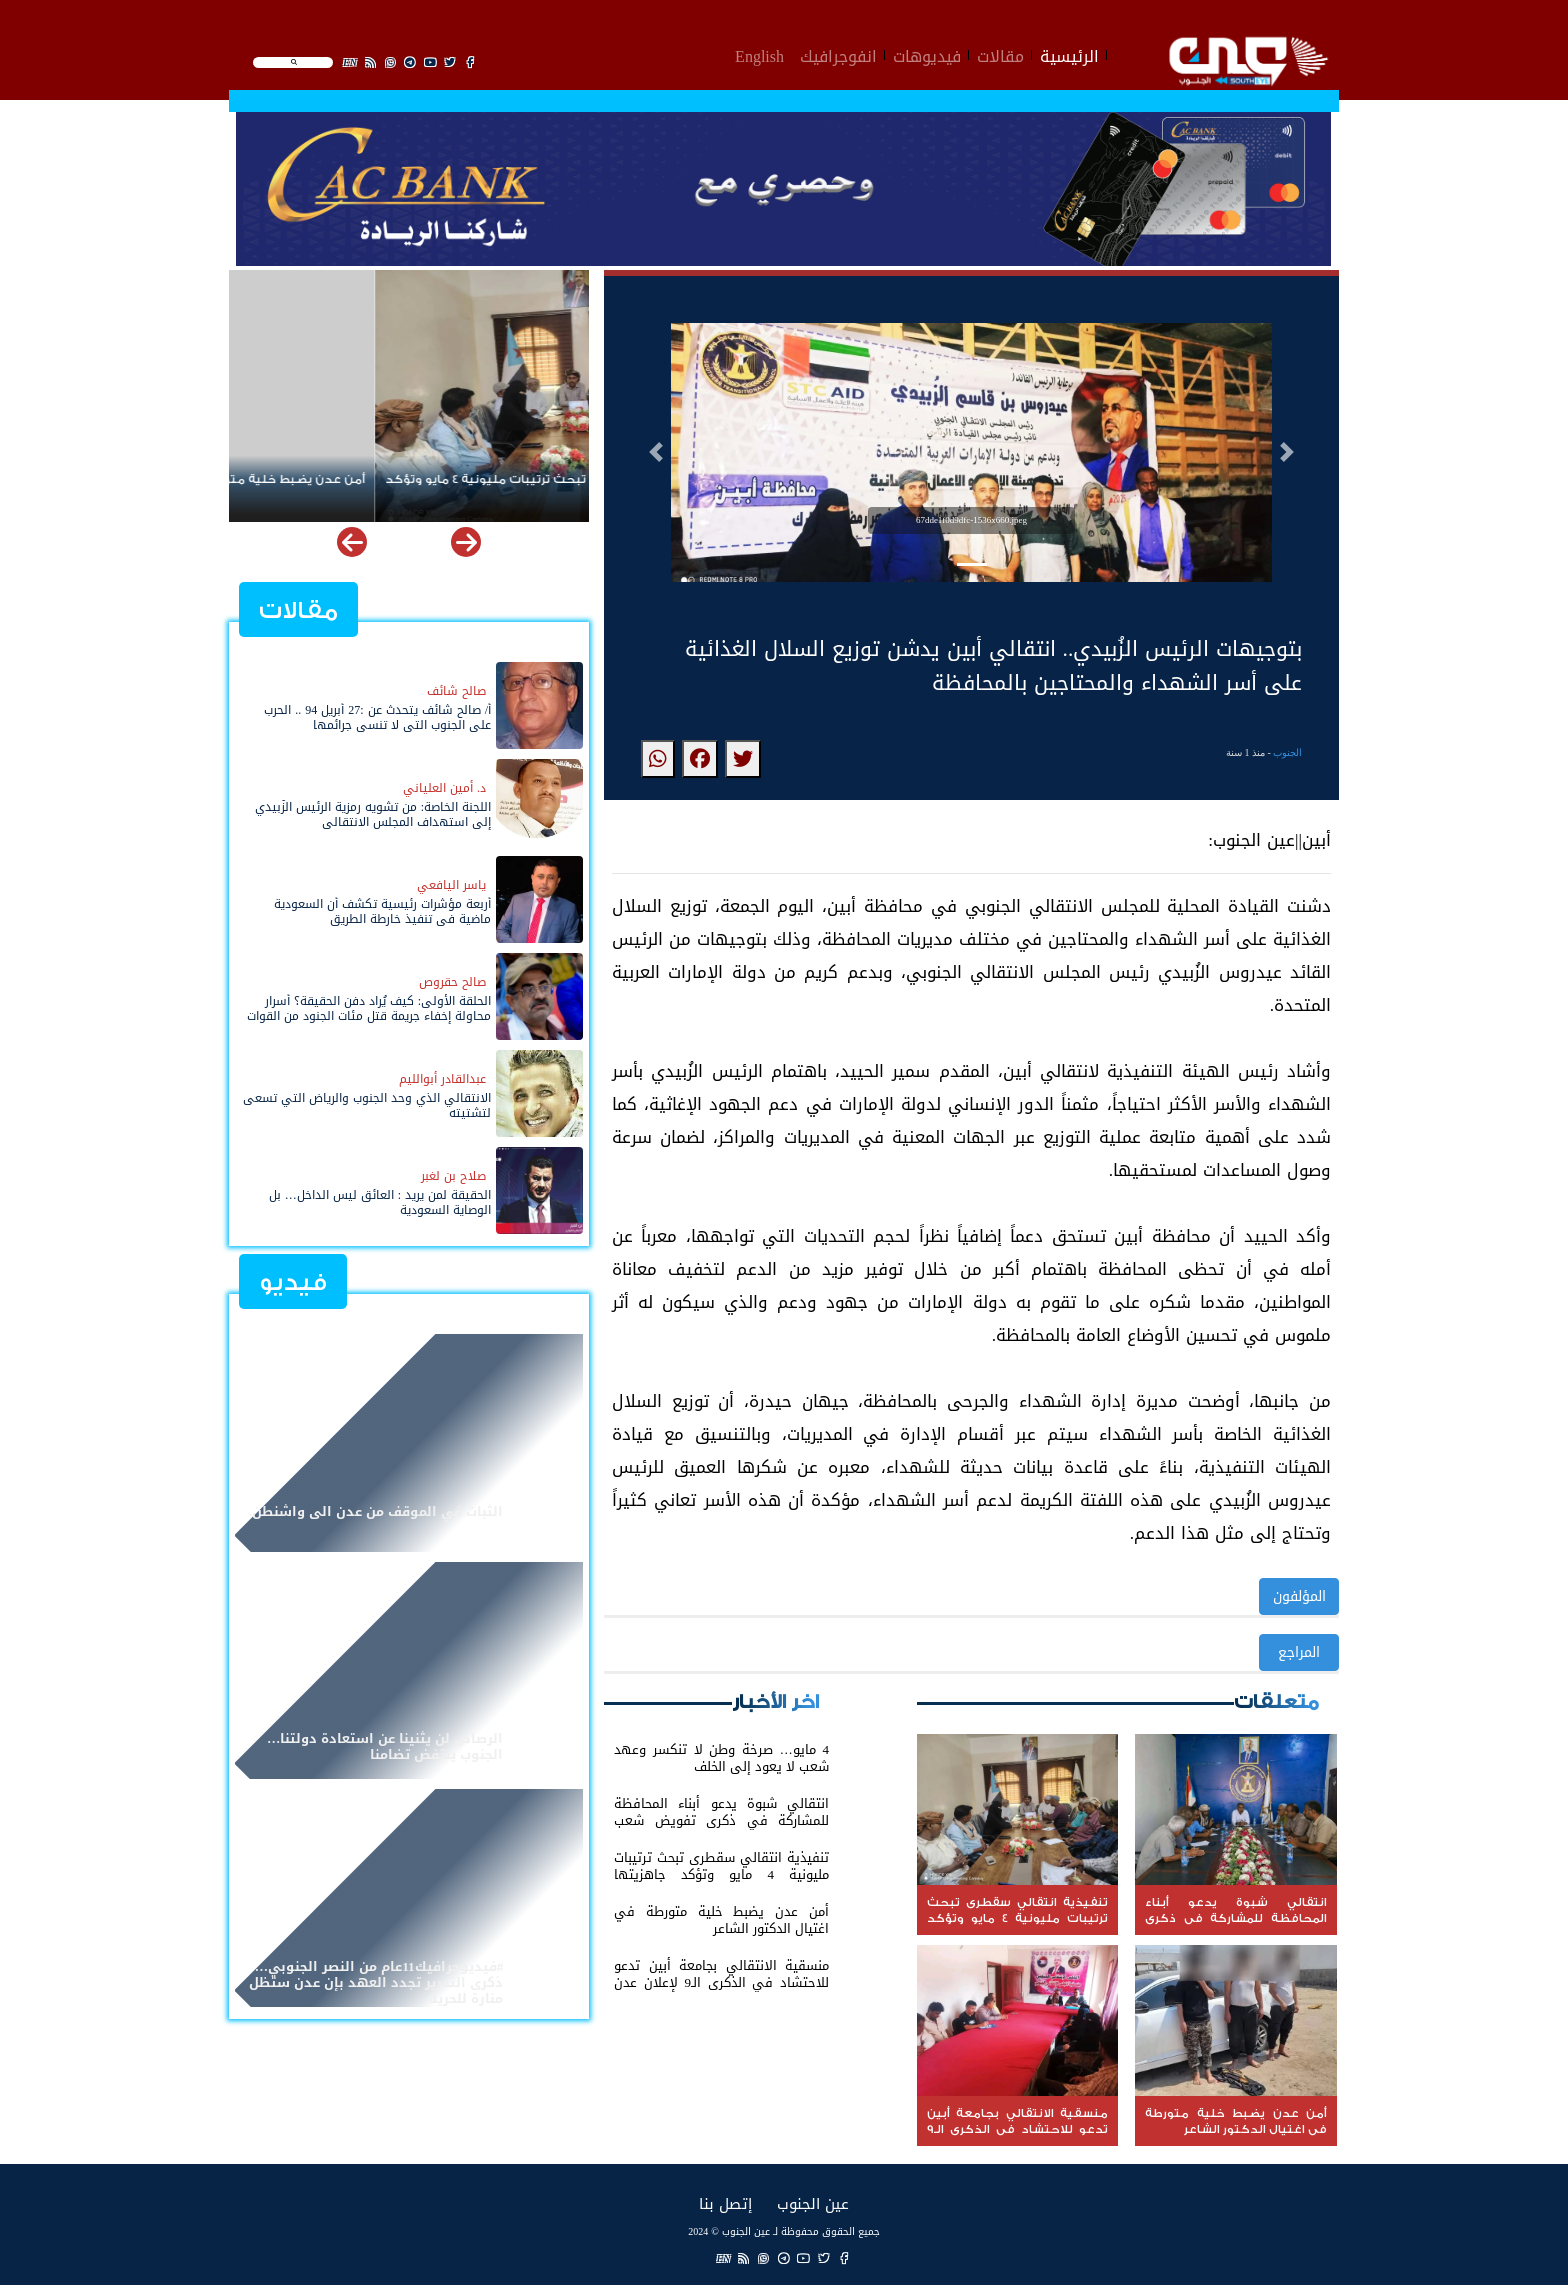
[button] (656, 452)
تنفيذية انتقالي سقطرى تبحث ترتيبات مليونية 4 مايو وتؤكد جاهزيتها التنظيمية (409, 488)
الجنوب (1287, 752)
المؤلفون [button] (1299, 1596)
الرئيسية (1069, 54)
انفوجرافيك (838, 54)
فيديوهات (927, 54)
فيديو (293, 1282)
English (759, 54)
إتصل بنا (725, 2203)
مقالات (1000, 54)
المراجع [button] (1299, 1652)
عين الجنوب (813, 2203)
